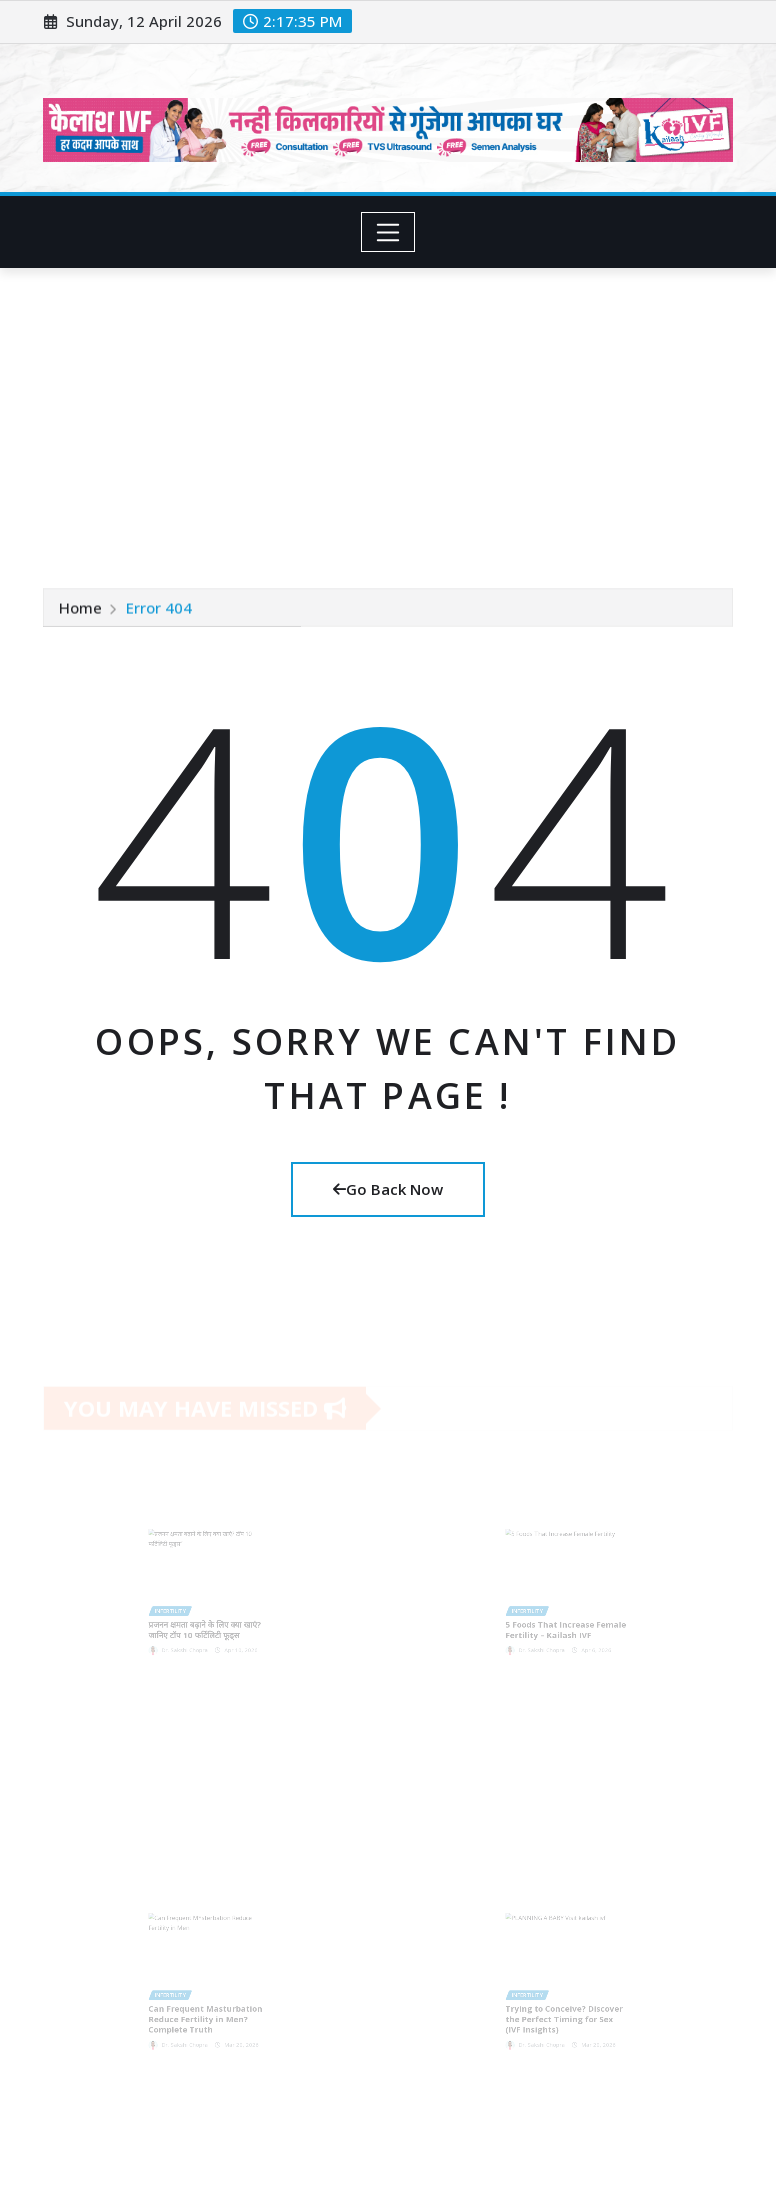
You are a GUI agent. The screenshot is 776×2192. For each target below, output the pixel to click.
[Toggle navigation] (388, 232)
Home (80, 608)
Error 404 (159, 608)
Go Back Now (388, 1189)
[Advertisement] (392, 419)
